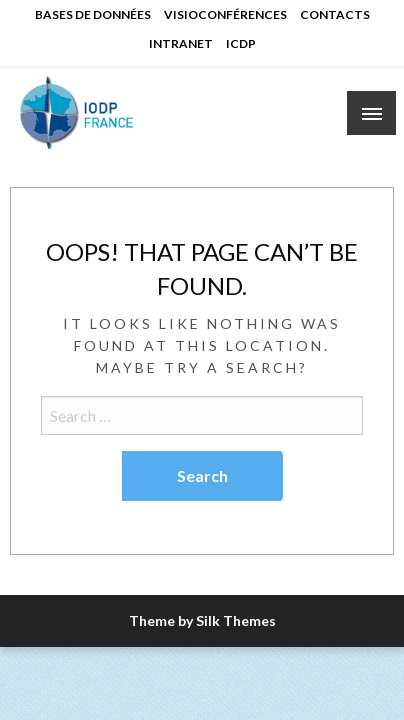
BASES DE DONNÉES (93, 14)
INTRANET (181, 43)
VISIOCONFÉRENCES (225, 14)
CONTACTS (335, 14)
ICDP (241, 43)
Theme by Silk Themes (202, 620)
